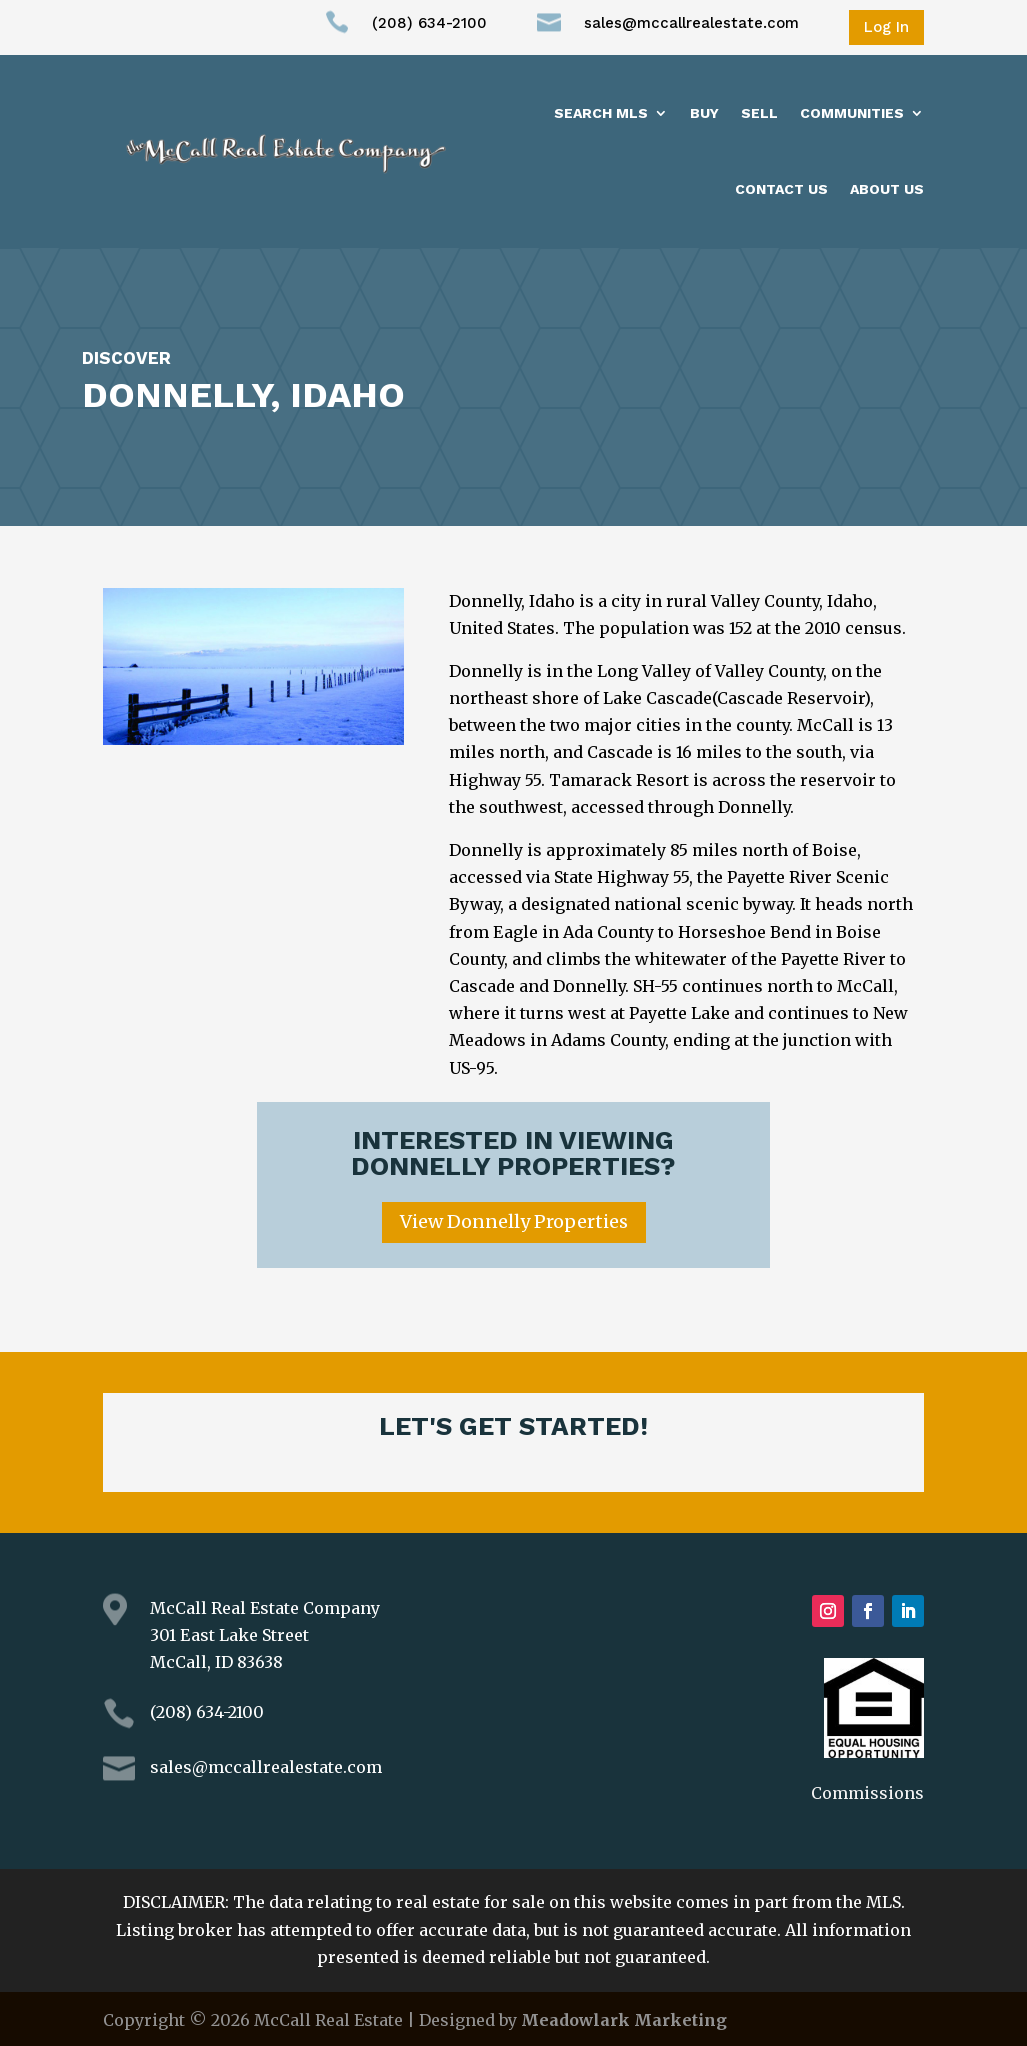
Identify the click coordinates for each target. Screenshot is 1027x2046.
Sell (759, 113)
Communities (852, 113)
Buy (704, 113)
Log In (886, 27)
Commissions (867, 1793)
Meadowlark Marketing (624, 2020)
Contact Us (781, 189)
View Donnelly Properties (514, 1221)
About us (887, 189)
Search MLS (601, 113)
